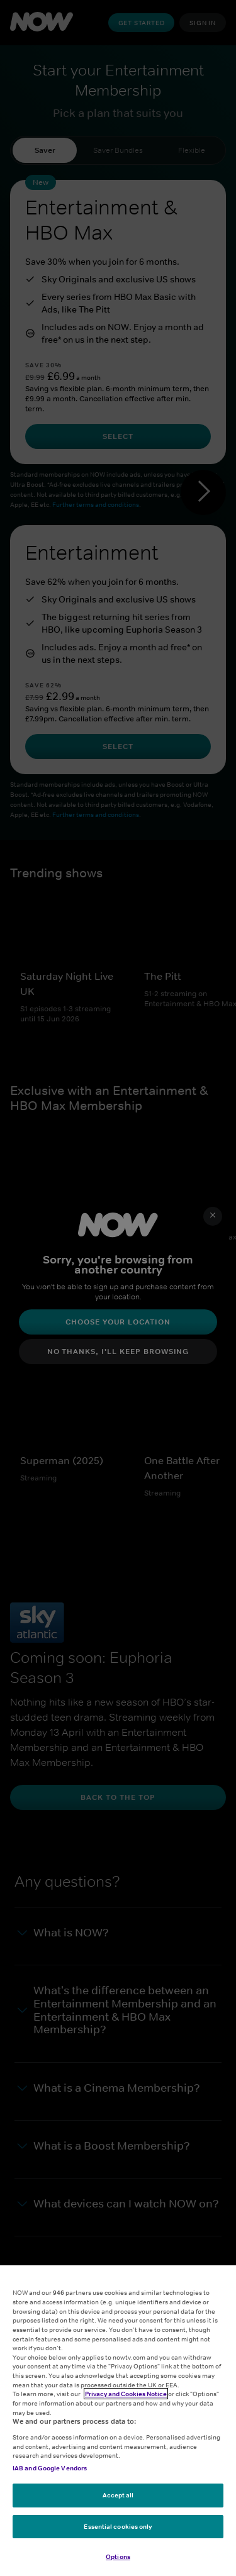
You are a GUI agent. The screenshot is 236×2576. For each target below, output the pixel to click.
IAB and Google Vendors (50, 2468)
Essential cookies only (118, 2527)
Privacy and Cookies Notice (126, 2394)
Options (118, 2557)
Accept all (118, 2495)
